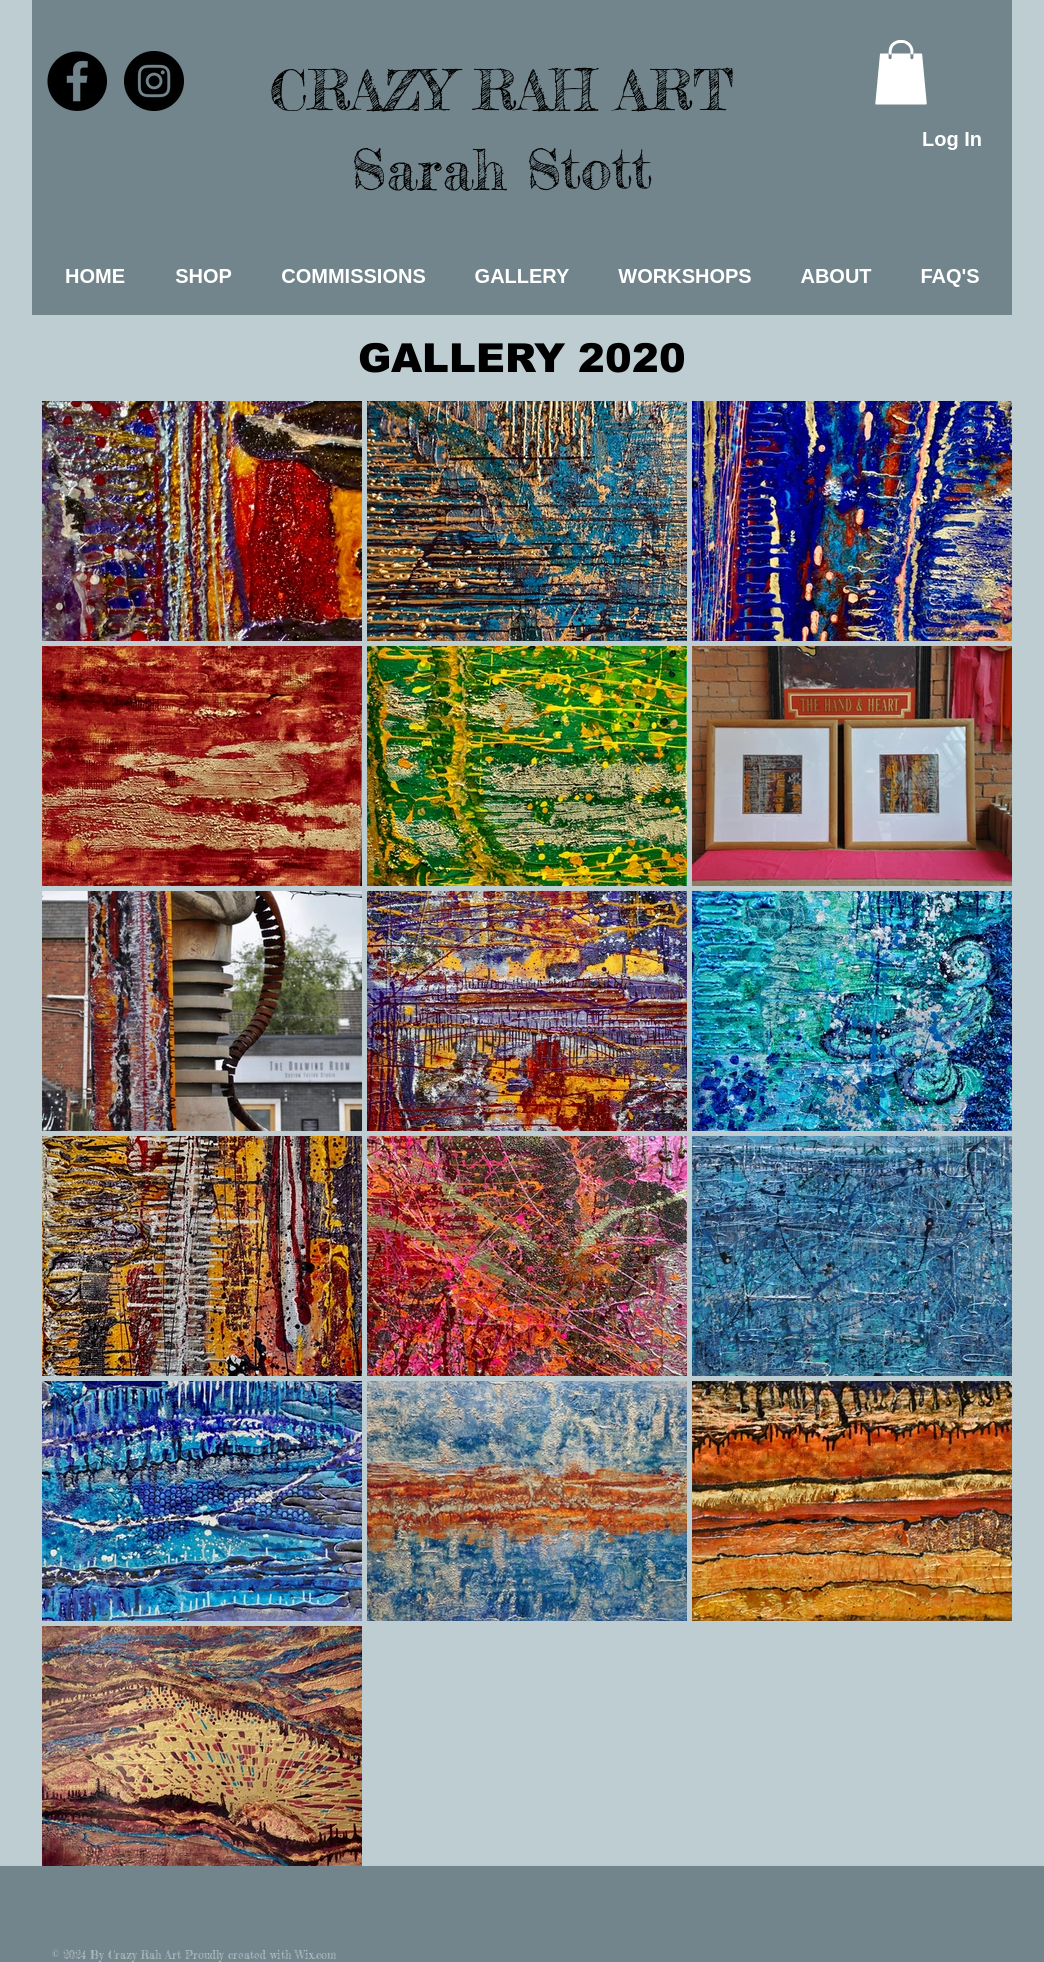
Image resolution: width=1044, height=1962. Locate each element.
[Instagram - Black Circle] (154, 81)
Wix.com (315, 1955)
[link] (901, 72)
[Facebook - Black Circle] (77, 81)
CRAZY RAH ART (501, 89)
